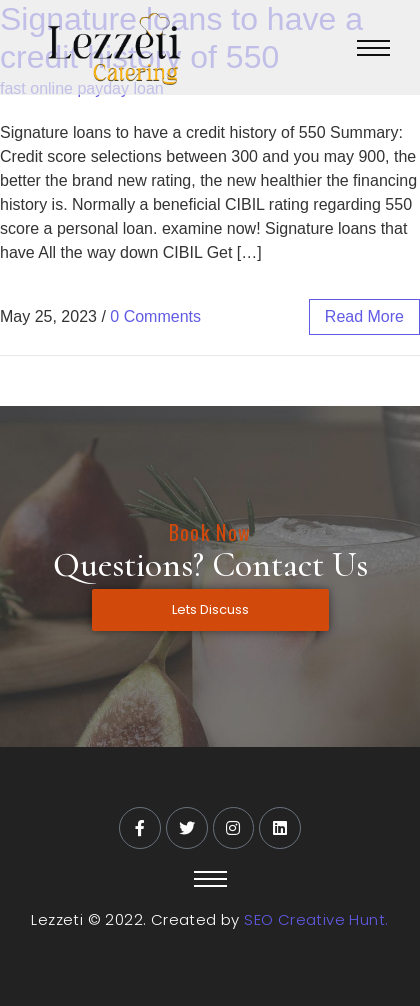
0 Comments (155, 316)
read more (364, 316)
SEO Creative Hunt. (316, 919)
